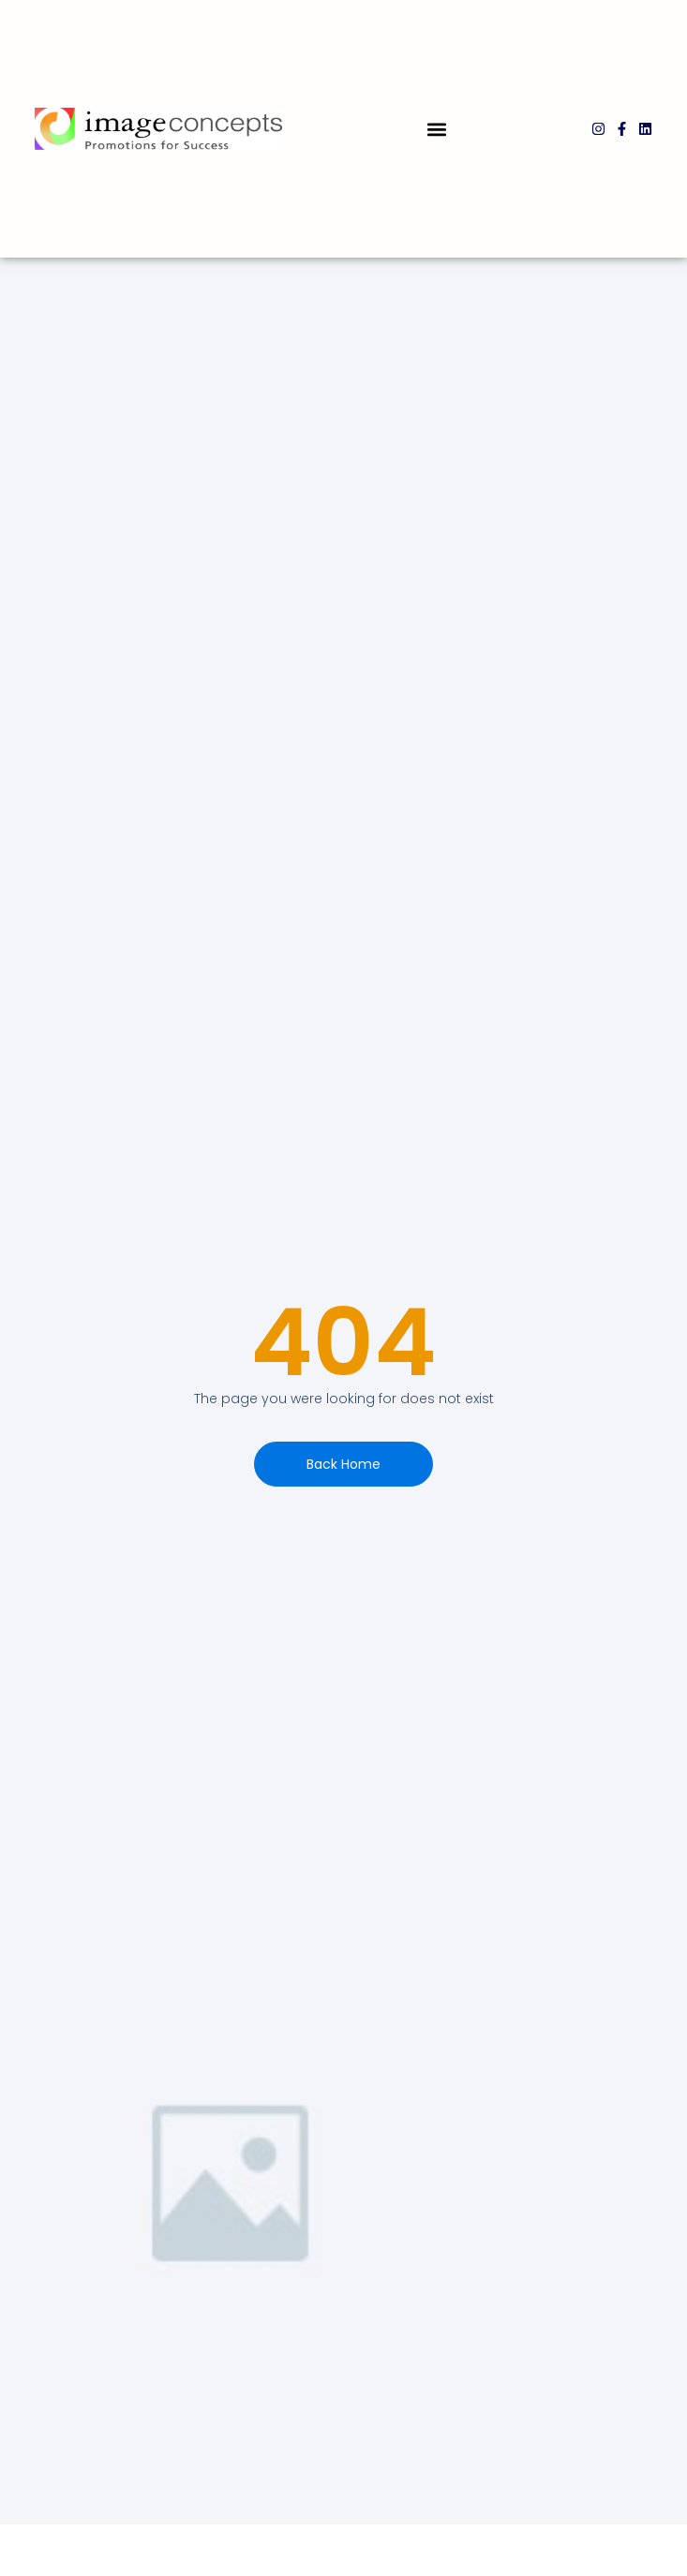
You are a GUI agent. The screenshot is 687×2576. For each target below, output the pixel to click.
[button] (436, 128)
